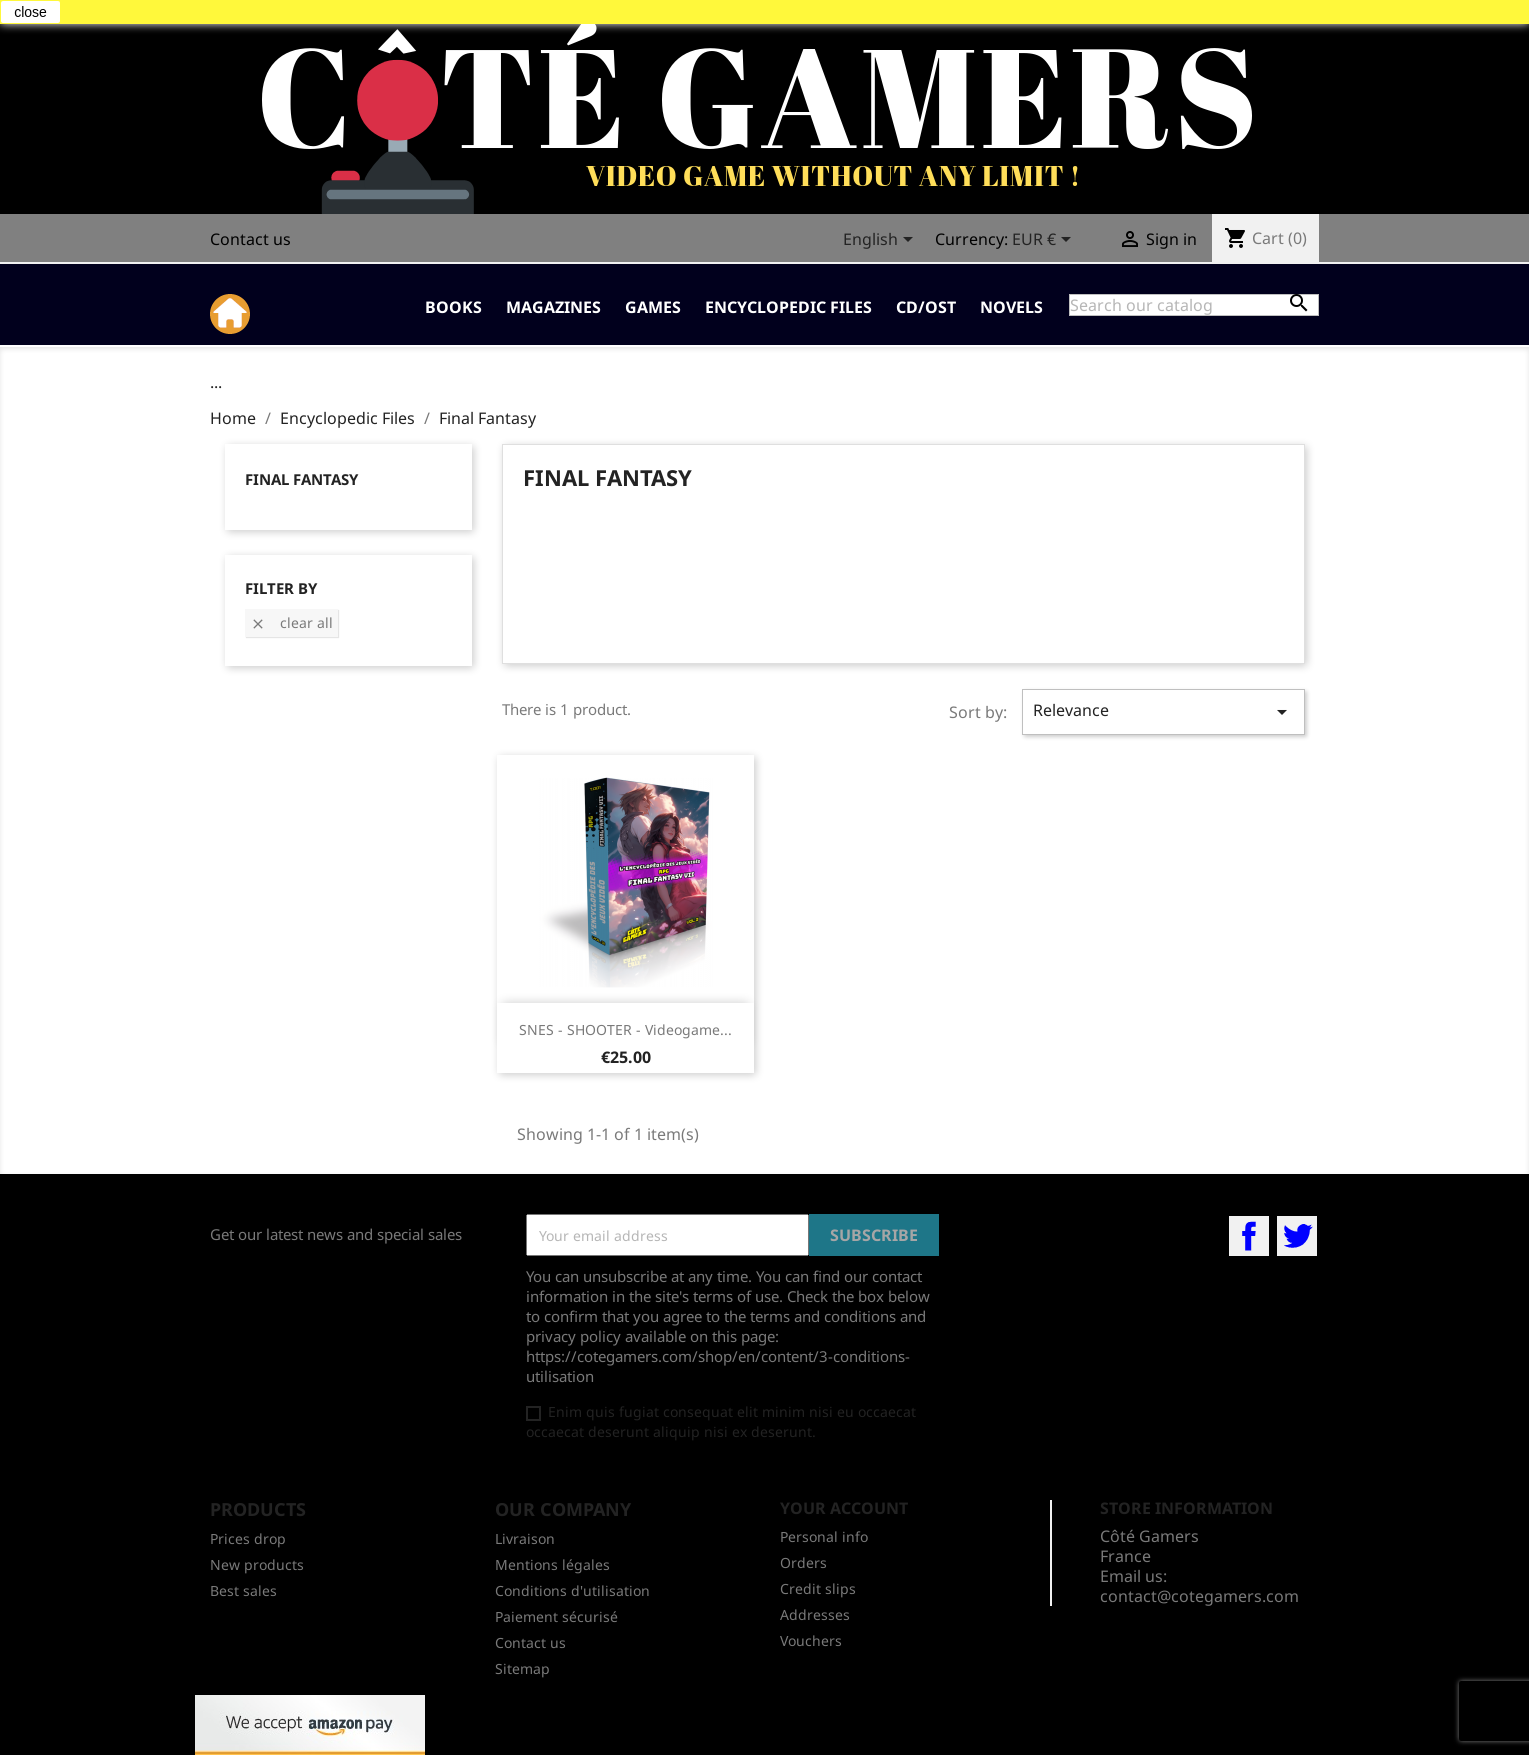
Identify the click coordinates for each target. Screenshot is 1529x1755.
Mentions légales (552, 1564)
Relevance (1163, 711)
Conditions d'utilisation (572, 1590)
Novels (1011, 307)
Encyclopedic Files (788, 307)
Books (453, 307)
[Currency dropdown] (1045, 241)
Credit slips (818, 1588)
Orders (803, 1562)
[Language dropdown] (881, 241)
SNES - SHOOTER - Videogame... (625, 1029)
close (30, 12)
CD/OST (926, 307)
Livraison (525, 1538)
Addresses (815, 1614)
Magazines (553, 307)
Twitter (1297, 1236)
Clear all (291, 622)
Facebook (1249, 1236)
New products (257, 1564)
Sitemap (522, 1668)
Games (653, 307)
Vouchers (811, 1640)
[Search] (1194, 305)
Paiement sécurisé (556, 1616)
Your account (844, 1508)
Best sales (243, 1590)
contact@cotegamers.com (1199, 1596)
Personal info (824, 1536)
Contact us (250, 239)
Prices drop (248, 1538)
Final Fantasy (301, 479)
